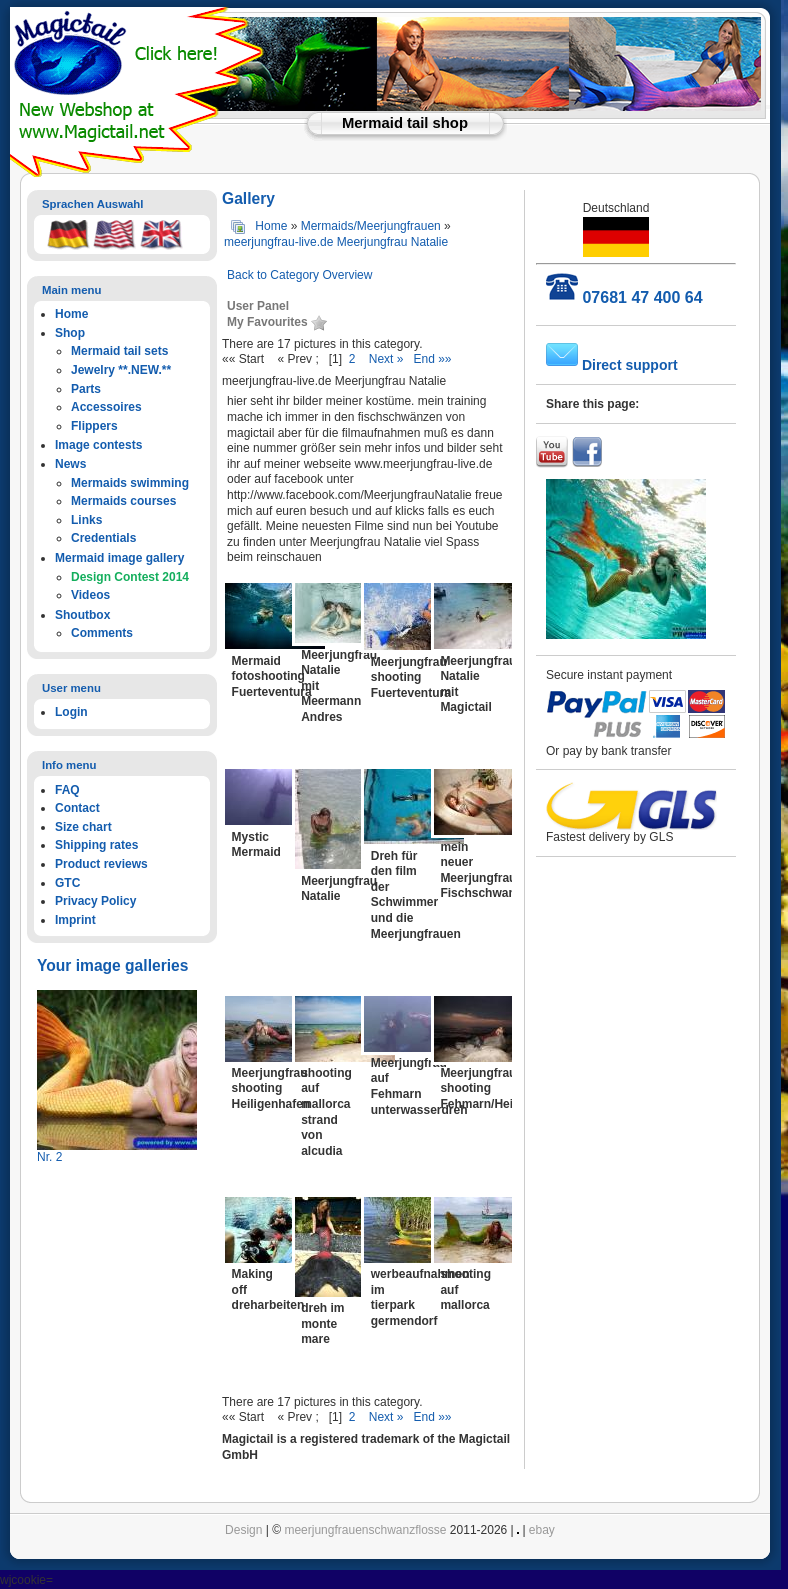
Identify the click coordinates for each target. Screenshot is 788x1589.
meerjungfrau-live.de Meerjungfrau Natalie (336, 242)
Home (271, 226)
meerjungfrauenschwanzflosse (365, 1530)
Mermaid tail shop (405, 123)
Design (243, 1530)
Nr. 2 (49, 1157)
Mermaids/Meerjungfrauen (371, 226)
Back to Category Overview (299, 275)
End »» (432, 359)
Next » (386, 359)
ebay (542, 1530)
